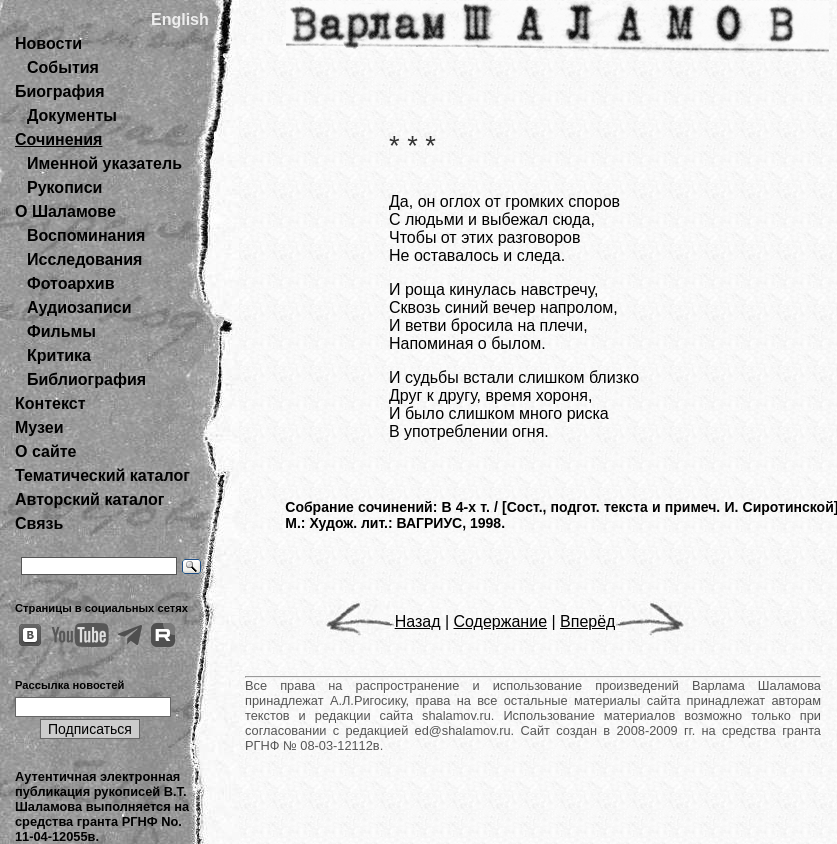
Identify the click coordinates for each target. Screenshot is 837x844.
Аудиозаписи (79, 307)
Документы (72, 115)
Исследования (84, 259)
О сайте (45, 451)
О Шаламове (65, 211)
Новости (48, 43)
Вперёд (622, 621)
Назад (383, 621)
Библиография (86, 379)
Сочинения (58, 139)
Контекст (50, 403)
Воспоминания (86, 235)
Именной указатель (104, 163)
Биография (60, 91)
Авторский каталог (89, 499)
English (180, 19)
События (63, 67)
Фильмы (61, 331)
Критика (59, 355)
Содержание (501, 621)
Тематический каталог (102, 475)
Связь (39, 523)
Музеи (39, 427)
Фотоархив (70, 283)
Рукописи (64, 187)
